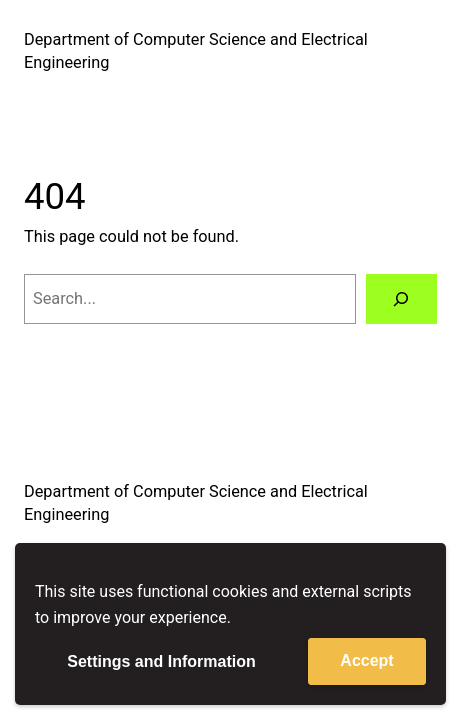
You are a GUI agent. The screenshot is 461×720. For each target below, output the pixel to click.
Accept (366, 660)
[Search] (402, 299)
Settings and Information (161, 661)
